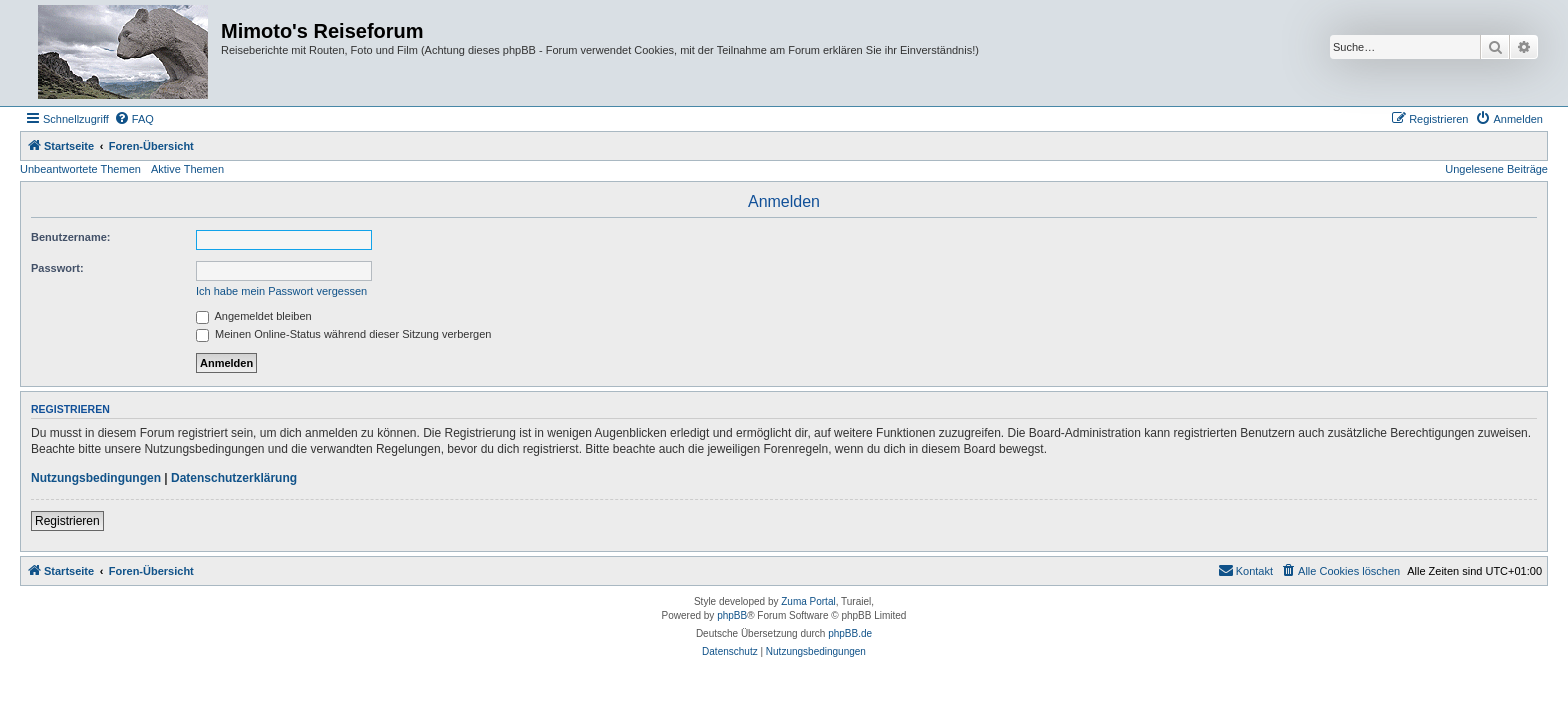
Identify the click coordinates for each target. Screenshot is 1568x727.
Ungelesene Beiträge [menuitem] (1496, 169)
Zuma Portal (808, 601)
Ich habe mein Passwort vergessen (281, 291)
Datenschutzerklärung (234, 478)
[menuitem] (134, 119)
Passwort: (57, 268)
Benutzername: (70, 237)
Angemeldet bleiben (254, 316)
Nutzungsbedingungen (96, 478)
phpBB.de (850, 633)
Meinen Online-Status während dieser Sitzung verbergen (343, 334)
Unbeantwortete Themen (80, 169)
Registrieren (67, 521)
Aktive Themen (187, 169)
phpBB (732, 615)
